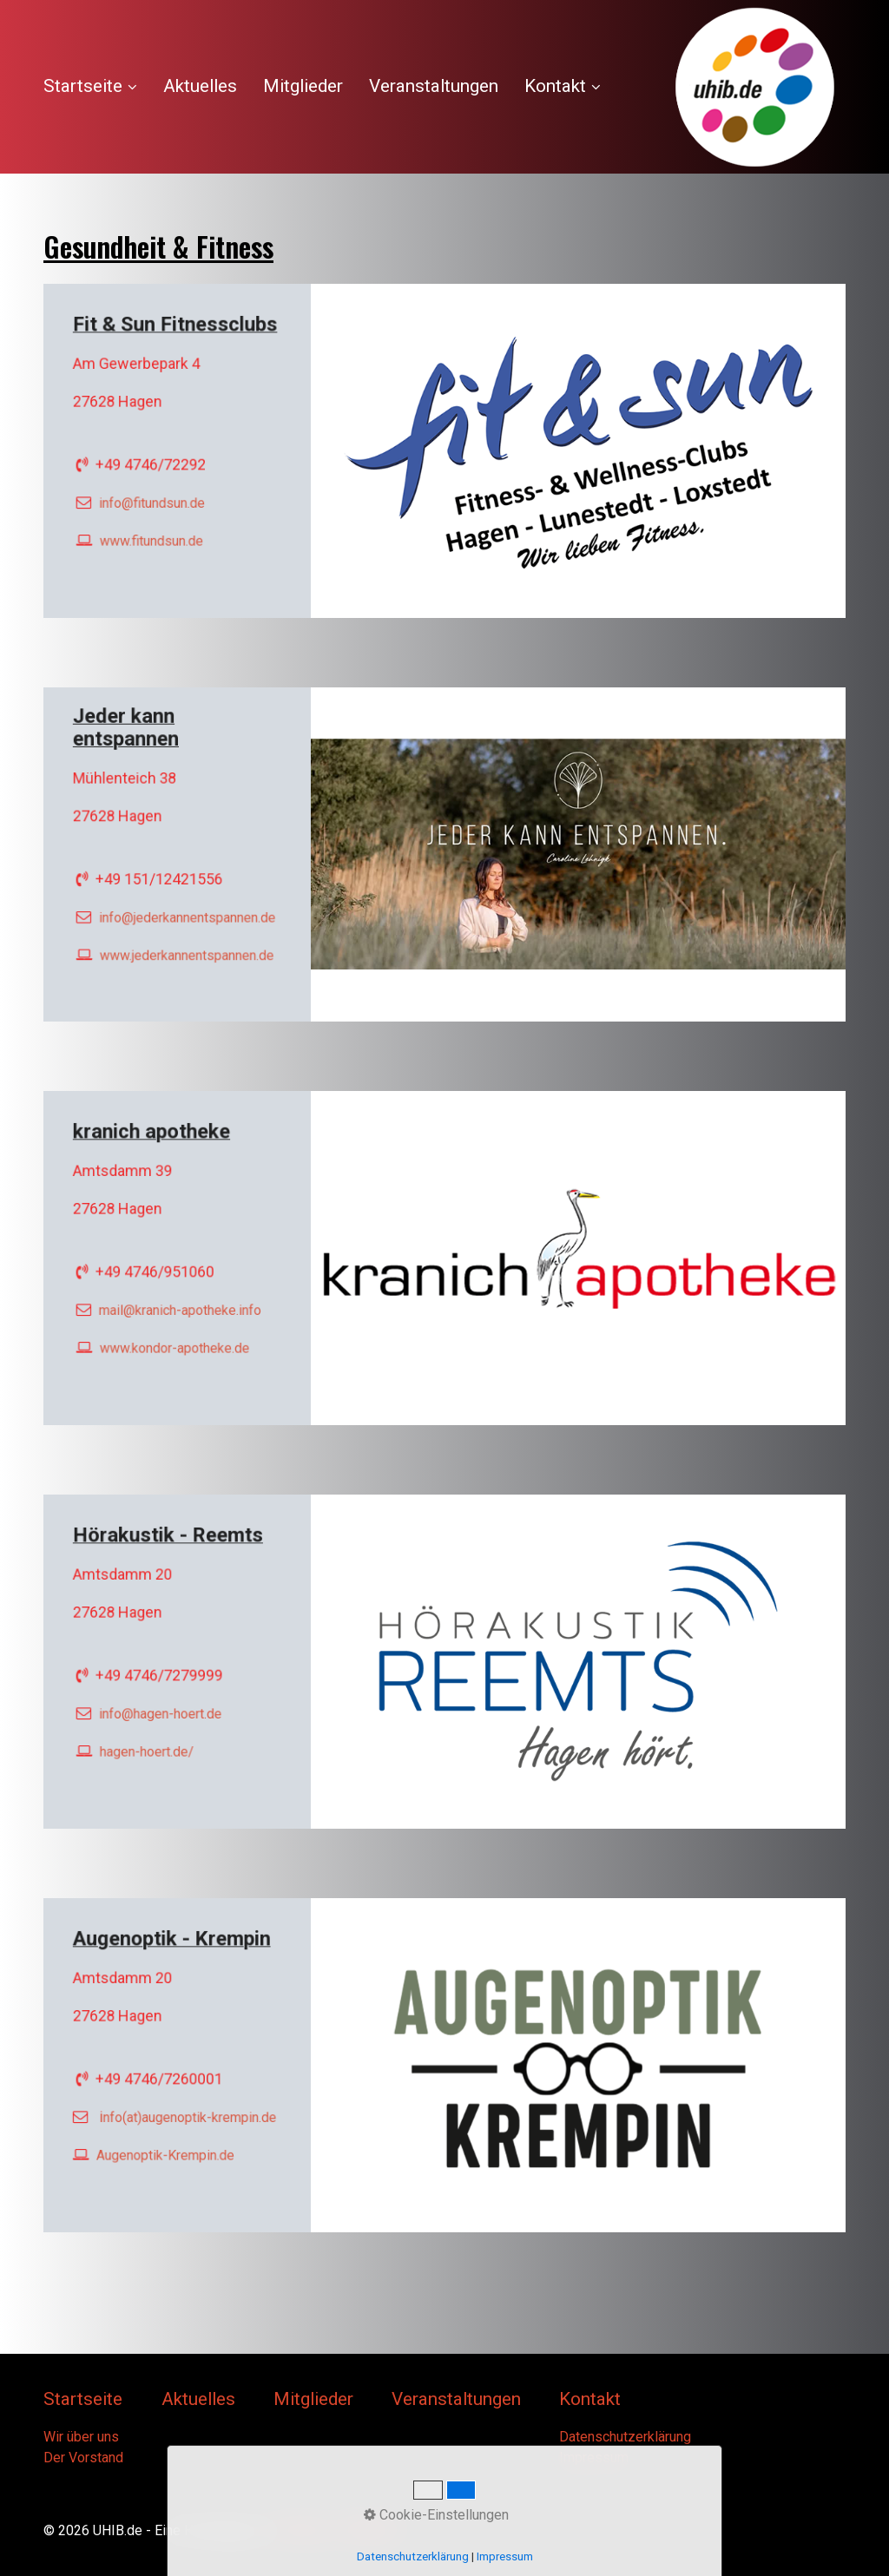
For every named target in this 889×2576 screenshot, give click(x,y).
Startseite (90, 86)
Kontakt (562, 86)
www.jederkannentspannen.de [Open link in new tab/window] (185, 937)
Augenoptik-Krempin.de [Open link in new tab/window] (167, 2139)
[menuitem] (96, 87)
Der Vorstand (83, 2457)
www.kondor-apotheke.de (175, 1331)
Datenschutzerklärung (625, 2436)
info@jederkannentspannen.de (185, 906)
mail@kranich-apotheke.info (179, 1300)
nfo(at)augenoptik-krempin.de (187, 2107)
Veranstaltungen (433, 86)
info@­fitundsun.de (156, 493)
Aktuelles (200, 86)
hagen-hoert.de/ (152, 1735)
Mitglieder (303, 86)
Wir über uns (81, 2436)
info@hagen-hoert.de (163, 1704)
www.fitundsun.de (156, 524)
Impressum (594, 2457)
